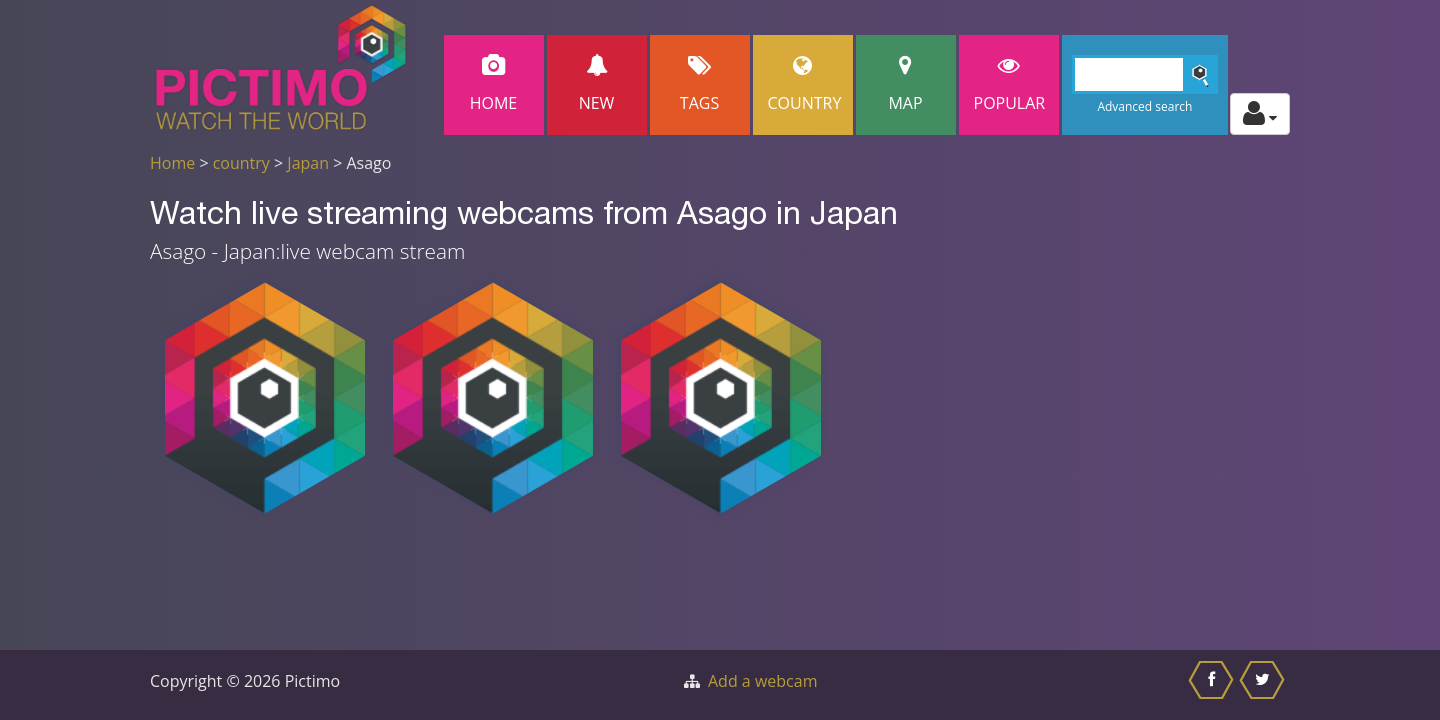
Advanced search (1144, 106)
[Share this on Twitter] (1264, 685)
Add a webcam (762, 681)
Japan (308, 163)
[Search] (1145, 74)
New (597, 84)
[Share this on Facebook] (1213, 685)
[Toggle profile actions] (1260, 114)
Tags (700, 84)
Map (906, 84)
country (241, 163)
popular (1010, 84)
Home (494, 84)
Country (805, 84)
